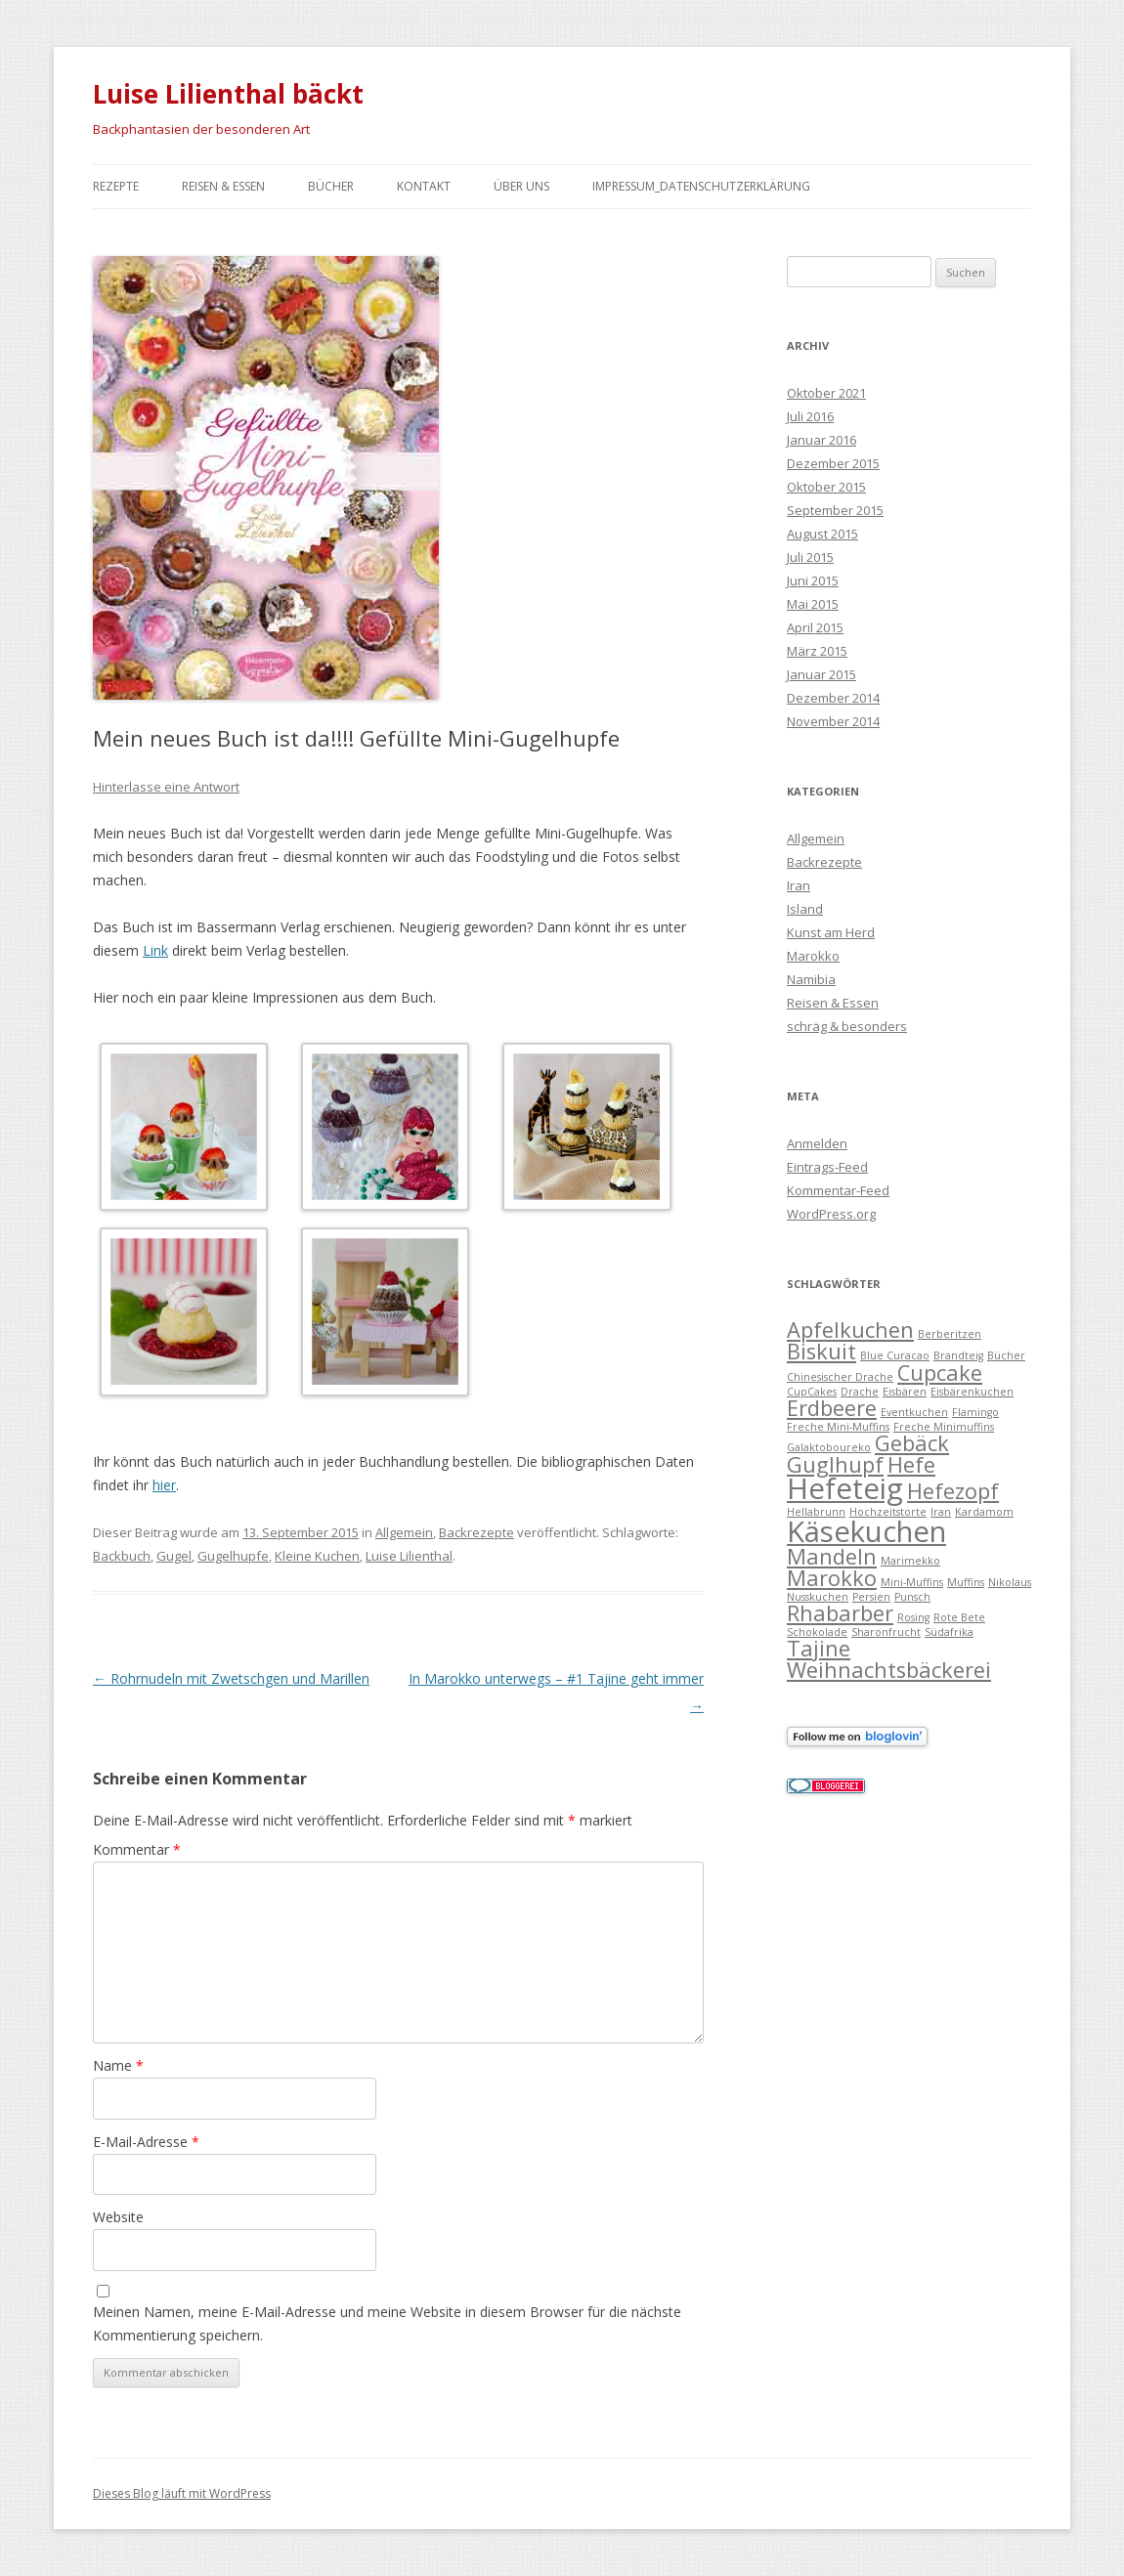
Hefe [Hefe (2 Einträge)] (911, 1464)
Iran (798, 885)
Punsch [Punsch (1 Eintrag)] (912, 1597)
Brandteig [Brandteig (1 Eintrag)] (958, 1355)
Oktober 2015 (826, 486)
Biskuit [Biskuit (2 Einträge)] (821, 1351)
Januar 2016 (821, 440)
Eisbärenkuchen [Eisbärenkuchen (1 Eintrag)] (972, 1391)
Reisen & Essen (223, 186)
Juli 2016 (810, 416)
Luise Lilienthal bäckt (228, 93)
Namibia (811, 979)
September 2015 (835, 510)
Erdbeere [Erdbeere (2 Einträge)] (832, 1408)
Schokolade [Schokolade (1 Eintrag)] (817, 1632)
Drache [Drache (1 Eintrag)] (860, 1391)
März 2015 (817, 651)
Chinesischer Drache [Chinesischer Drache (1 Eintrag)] (840, 1377)
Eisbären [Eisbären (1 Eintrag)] (905, 1391)
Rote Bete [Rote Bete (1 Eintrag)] (959, 1617)
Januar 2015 (821, 674)
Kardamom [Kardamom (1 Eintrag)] (984, 1512)
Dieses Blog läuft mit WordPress (182, 2493)
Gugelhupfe (233, 1556)
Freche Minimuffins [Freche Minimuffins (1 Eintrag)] (943, 1427)
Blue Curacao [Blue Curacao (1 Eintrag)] (894, 1355)
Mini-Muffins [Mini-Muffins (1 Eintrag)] (912, 1582)
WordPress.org (831, 1214)
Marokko (813, 956)
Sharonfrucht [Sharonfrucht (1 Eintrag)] (886, 1632)
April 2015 (815, 627)
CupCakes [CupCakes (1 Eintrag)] (812, 1391)
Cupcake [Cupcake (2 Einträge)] (939, 1372)
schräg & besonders (847, 1026)
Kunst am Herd (831, 932)
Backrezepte (476, 1532)
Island (805, 909)
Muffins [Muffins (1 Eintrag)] (965, 1582)
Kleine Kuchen (317, 1556)
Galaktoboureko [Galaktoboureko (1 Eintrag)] (829, 1447)
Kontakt (424, 186)
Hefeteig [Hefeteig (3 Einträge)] (845, 1488)
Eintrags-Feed (827, 1167)
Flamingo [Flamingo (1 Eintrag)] (975, 1412)
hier (164, 1485)
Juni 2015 (813, 580)
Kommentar (137, 1849)
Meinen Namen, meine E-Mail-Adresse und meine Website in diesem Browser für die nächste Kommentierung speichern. (387, 2323)
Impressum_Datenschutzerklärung (701, 186)
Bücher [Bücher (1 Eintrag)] (1006, 1355)
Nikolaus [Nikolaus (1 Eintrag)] (1009, 1582)
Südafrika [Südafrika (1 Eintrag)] (949, 1632)
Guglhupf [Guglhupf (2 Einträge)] (835, 1464)
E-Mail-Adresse (146, 2141)
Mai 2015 (813, 604)
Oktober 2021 (826, 393)
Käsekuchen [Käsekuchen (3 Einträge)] (866, 1531)
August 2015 (822, 533)
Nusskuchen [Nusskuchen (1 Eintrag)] (817, 1597)
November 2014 (833, 721)
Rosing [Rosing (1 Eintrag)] (913, 1617)
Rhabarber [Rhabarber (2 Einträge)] (840, 1613)
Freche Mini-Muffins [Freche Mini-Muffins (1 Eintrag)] (838, 1427)
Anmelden (817, 1143)
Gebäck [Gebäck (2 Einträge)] (912, 1443)
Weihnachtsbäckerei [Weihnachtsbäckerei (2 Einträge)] (889, 1669)
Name (118, 2065)
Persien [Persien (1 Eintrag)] (871, 1597)
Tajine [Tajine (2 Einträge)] (818, 1648)
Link (155, 950)
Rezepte (116, 186)
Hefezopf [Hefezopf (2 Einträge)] (953, 1491)
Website (118, 2217)
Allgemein (404, 1532)
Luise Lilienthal (409, 1556)
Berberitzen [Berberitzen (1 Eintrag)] (949, 1334)
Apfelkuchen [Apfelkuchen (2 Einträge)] (850, 1329)
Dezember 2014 (833, 698)
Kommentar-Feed (838, 1190)
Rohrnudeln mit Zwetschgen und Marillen (231, 1678)
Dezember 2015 (833, 463)
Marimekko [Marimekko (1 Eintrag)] (910, 1560)
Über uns (521, 186)
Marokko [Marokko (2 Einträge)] (832, 1578)
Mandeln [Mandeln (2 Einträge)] (832, 1556)
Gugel (174, 1556)
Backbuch (122, 1556)
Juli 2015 (810, 557)
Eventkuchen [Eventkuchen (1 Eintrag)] (914, 1412)
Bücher (331, 186)
